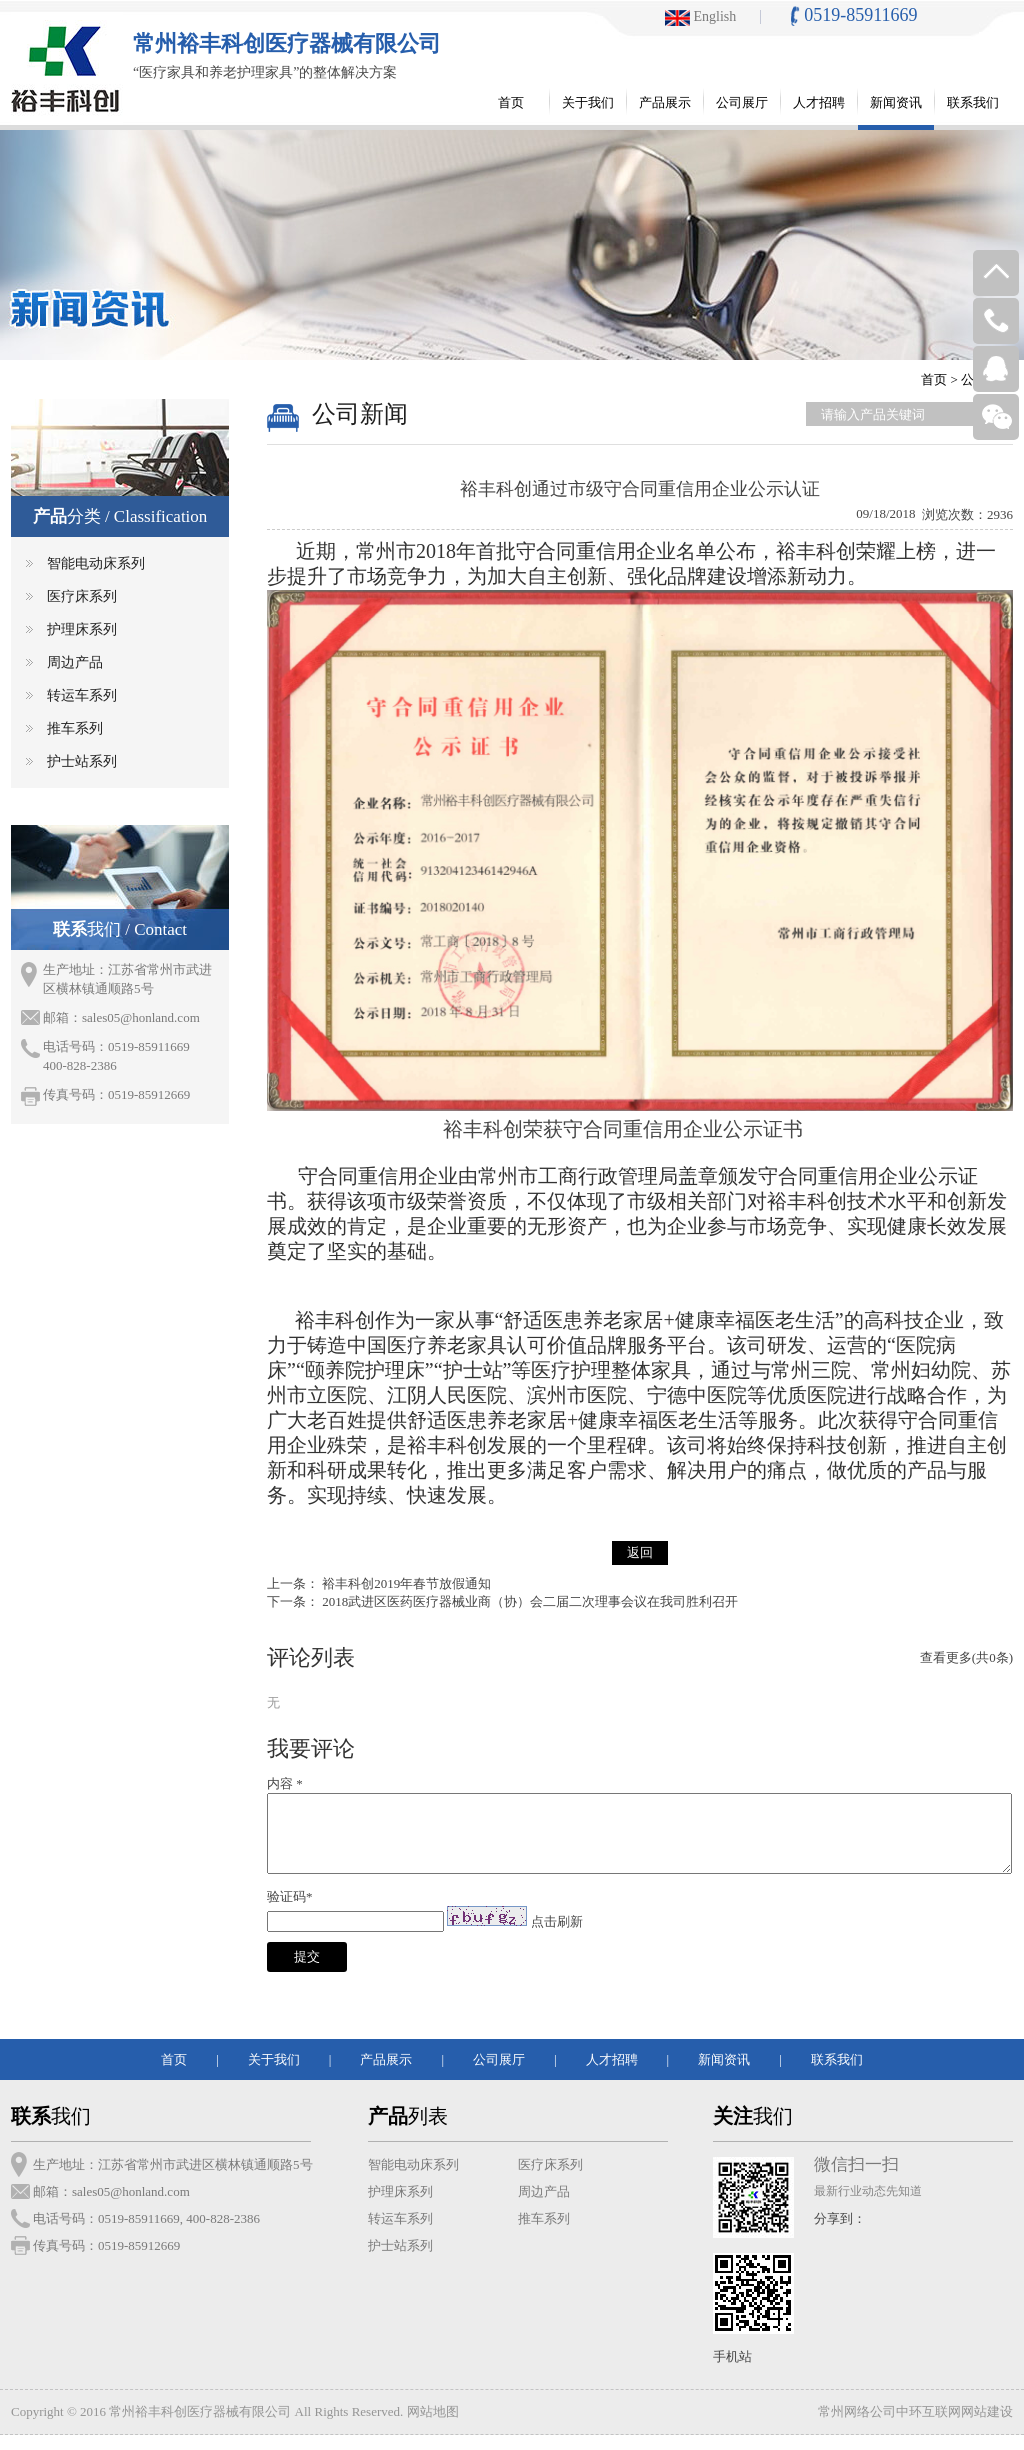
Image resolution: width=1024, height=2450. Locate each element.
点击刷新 (557, 1936)
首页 (934, 379)
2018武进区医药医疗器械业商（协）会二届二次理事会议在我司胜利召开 (530, 1601)
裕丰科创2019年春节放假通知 (406, 1583)
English (700, 16)
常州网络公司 (857, 2426)
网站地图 (433, 2426)
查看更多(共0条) (966, 1657)
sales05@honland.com (141, 1017)
